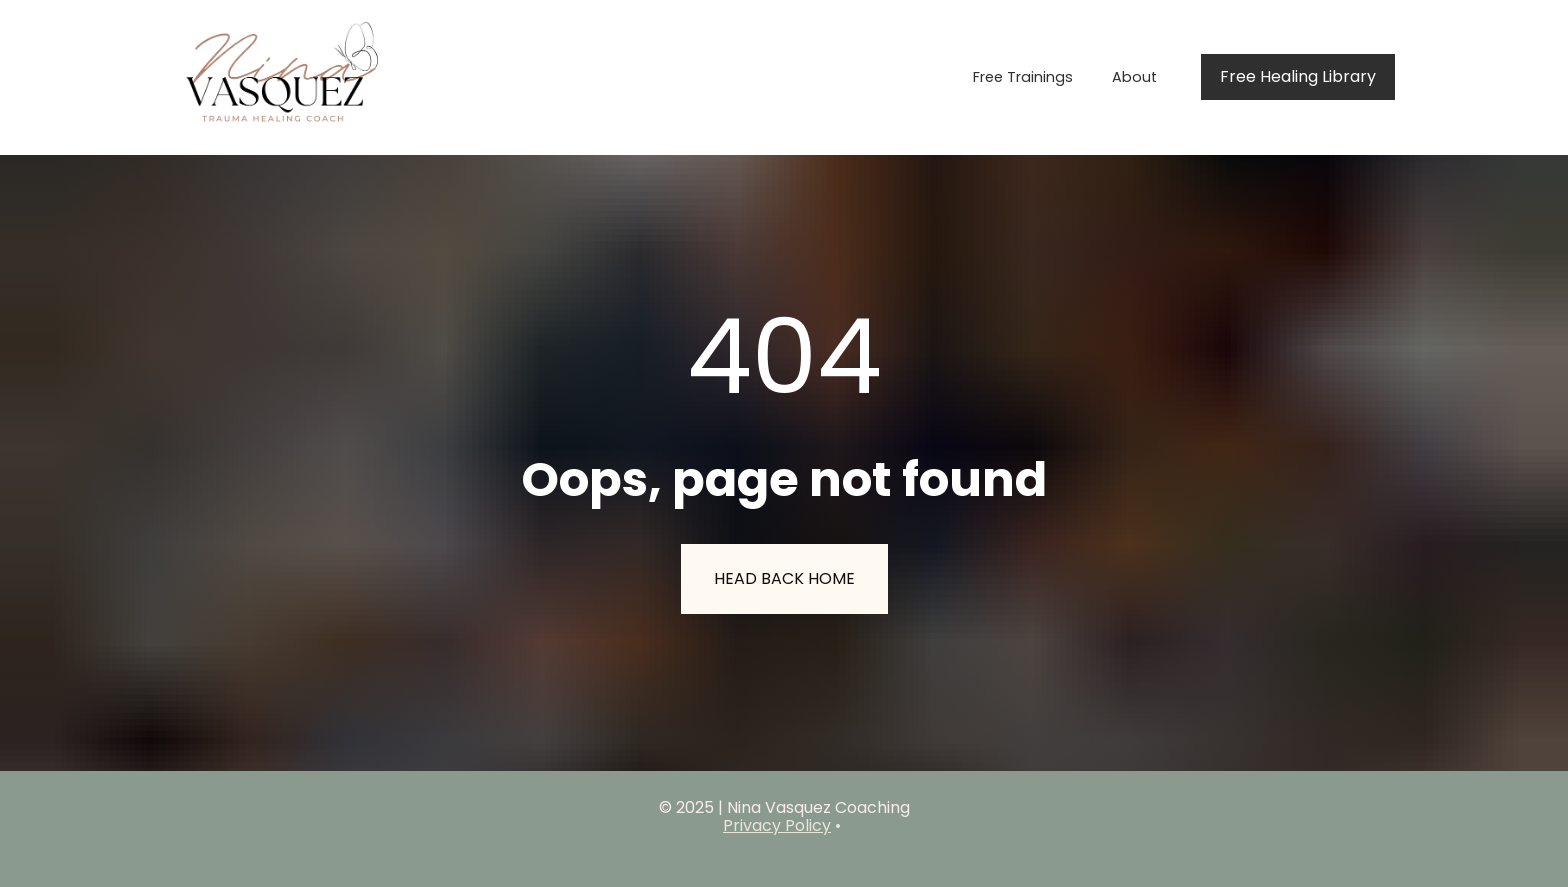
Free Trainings (1023, 77)
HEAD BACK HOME (784, 578)
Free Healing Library (1298, 76)
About (1134, 77)
